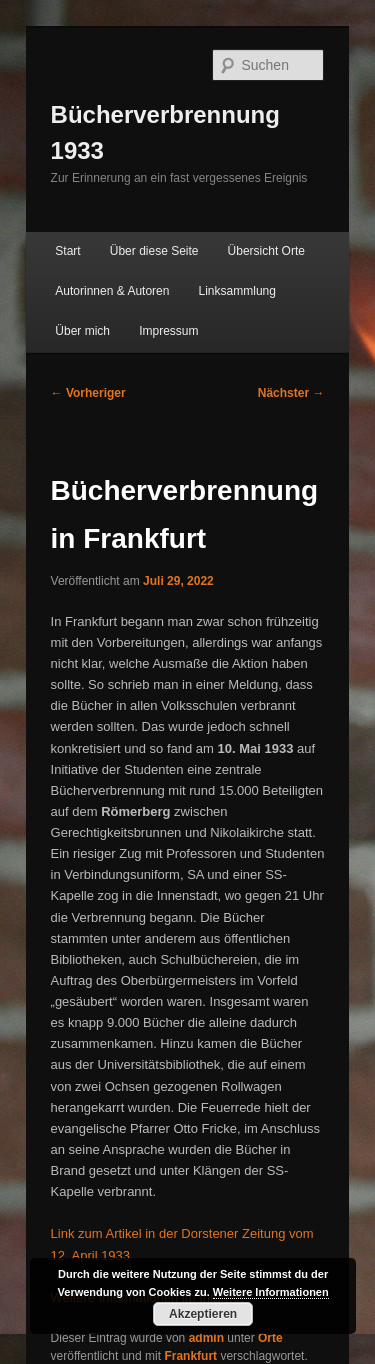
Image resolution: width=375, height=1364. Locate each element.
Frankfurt (190, 1356)
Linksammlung (237, 291)
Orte (270, 1338)
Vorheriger (88, 393)
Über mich (82, 331)
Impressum (168, 331)
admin (206, 1338)
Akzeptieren (203, 1314)
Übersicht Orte (266, 251)
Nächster (291, 393)
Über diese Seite (154, 251)
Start (67, 251)
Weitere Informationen (271, 1292)
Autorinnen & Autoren (112, 291)
